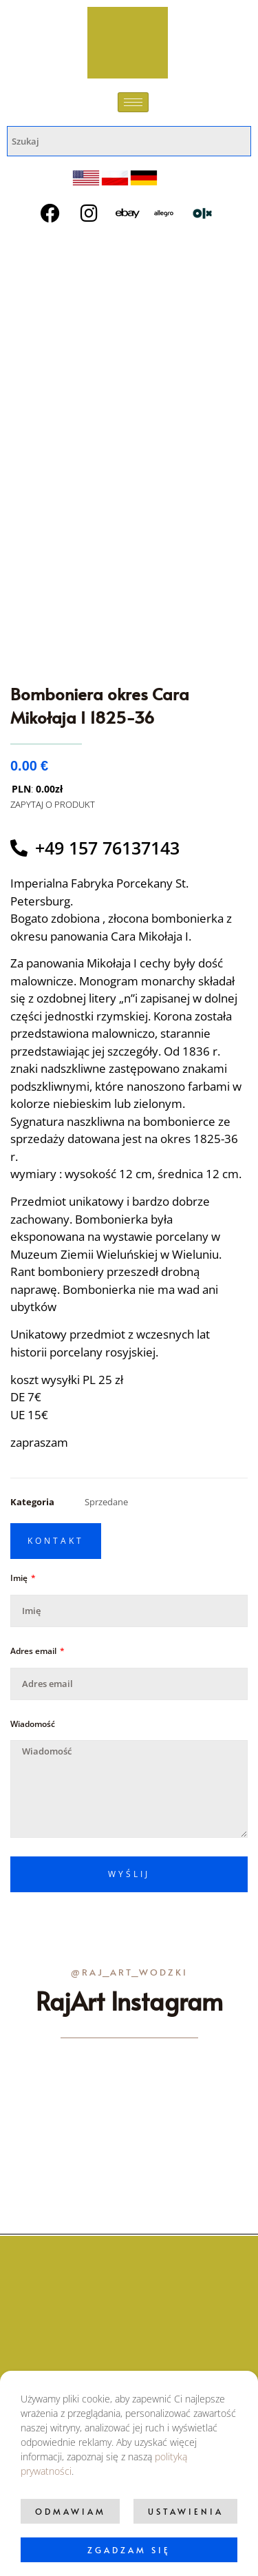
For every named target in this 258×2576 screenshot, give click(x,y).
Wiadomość (32, 1724)
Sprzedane (106, 1502)
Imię (20, 1578)
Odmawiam (70, 2511)
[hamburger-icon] (133, 102)
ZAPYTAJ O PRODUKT (52, 804)
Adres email (34, 1651)
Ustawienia (186, 2511)
